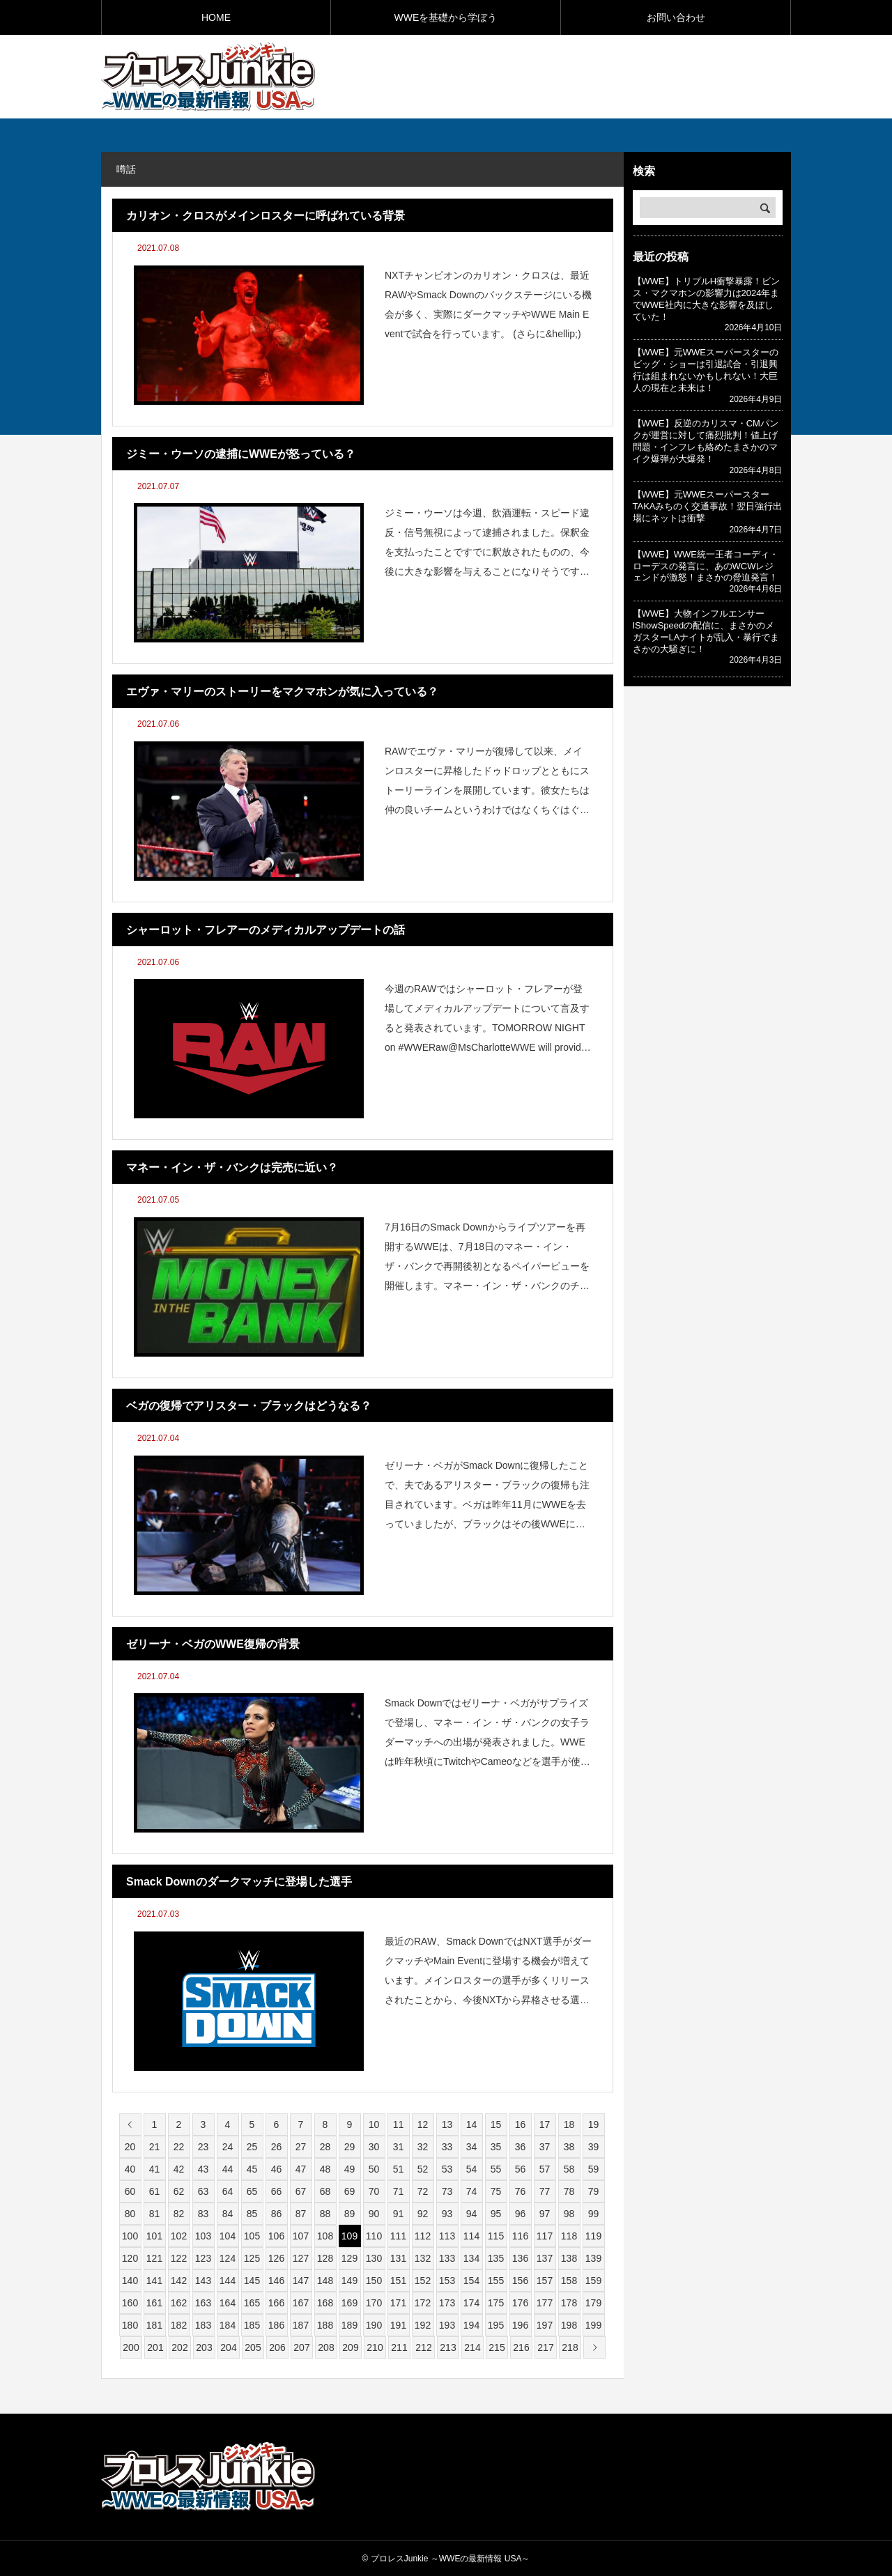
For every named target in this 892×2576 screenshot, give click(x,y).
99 (593, 2213)
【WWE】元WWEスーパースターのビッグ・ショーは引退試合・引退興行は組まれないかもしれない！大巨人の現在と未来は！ (705, 370)
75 (496, 2191)
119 (593, 2236)
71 (398, 2191)
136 (520, 2258)
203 (204, 2347)
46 (276, 2169)
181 (154, 2325)
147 (301, 2280)
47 (301, 2169)
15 (496, 2124)
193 (447, 2325)
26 (276, 2146)
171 (398, 2302)
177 (545, 2302)
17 (545, 2124)
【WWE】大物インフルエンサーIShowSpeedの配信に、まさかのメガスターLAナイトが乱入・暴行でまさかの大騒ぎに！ (706, 631)
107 (301, 2236)
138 (569, 2258)
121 (154, 2258)
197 (545, 2325)
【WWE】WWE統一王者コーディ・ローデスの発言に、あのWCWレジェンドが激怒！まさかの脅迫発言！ (705, 566)
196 (520, 2325)
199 (593, 2325)
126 (276, 2258)
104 (228, 2236)
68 (325, 2191)
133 (447, 2258)
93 (447, 2213)
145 (252, 2280)
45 (252, 2169)
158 (569, 2280)
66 (276, 2191)
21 (154, 2146)
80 (130, 2213)
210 (375, 2347)
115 (496, 2236)
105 (252, 2236)
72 (423, 2191)
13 (447, 2124)
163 (203, 2302)
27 (301, 2146)
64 (227, 2191)
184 (228, 2325)
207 (301, 2347)
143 (203, 2280)
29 (349, 2146)
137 (545, 2258)
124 (228, 2258)
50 (374, 2169)
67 (301, 2191)
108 (325, 2236)
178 (569, 2302)
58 (569, 2169)
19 (593, 2124)
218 (570, 2347)
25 (252, 2146)
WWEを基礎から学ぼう (446, 17)
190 (374, 2325)
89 (349, 2213)
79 (593, 2191)
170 (374, 2302)
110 (374, 2236)
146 (276, 2280)
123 (203, 2258)
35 (496, 2146)
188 (325, 2325)
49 (349, 2169)
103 (203, 2236)
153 (447, 2280)
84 (227, 2213)
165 (252, 2302)
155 (496, 2280)
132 (423, 2258)
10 (374, 2124)
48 (325, 2169)
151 (398, 2280)
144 (228, 2280)
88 (325, 2213)
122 (179, 2258)
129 (349, 2258)
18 (569, 2124)
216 (521, 2347)
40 (130, 2169)
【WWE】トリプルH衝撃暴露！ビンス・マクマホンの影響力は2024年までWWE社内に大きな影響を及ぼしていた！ (706, 299)
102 (179, 2236)
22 (179, 2146)
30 (374, 2146)
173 (447, 2302)
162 (179, 2302)
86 (276, 2213)
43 (203, 2169)
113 (447, 2236)
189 (349, 2325)
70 (374, 2191)
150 (374, 2280)
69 (349, 2191)
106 (276, 2236)
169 (349, 2302)
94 (471, 2213)
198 (569, 2325)
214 (472, 2347)
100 (130, 2236)
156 (520, 2280)
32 (423, 2146)
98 (569, 2213)
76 (520, 2191)
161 (154, 2302)
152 (423, 2280)
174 (471, 2302)
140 (130, 2280)
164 (228, 2302)
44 (227, 2169)
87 (301, 2213)
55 (496, 2169)
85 (252, 2213)
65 (252, 2191)
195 (496, 2325)
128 (325, 2258)
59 (593, 2169)
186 (276, 2325)
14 (471, 2124)
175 (496, 2302)
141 (154, 2280)
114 (471, 2236)
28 (325, 2146)
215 (497, 2347)
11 (398, 2124)
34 (471, 2146)
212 (423, 2347)
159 (593, 2280)
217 (545, 2347)
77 (545, 2191)
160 (130, 2302)
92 (423, 2213)
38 (569, 2146)
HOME (216, 17)
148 (325, 2280)
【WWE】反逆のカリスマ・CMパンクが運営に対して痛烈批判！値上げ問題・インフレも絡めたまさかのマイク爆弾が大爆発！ (705, 441)
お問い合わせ (676, 17)
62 (179, 2191)
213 (448, 2347)
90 (374, 2213)
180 (130, 2325)
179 (593, 2302)
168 (325, 2302)
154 (471, 2280)
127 (301, 2258)
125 (252, 2258)
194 (471, 2325)
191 (398, 2325)
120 (130, 2258)
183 (203, 2325)
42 (179, 2169)
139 (593, 2258)
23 (203, 2146)
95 (496, 2213)
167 (301, 2302)
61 (154, 2191)
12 (423, 2124)
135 (496, 2258)
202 (179, 2347)
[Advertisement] (628, 76)
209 (350, 2347)
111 (398, 2236)
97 (545, 2213)
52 (423, 2169)
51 (398, 2169)
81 (154, 2213)
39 (593, 2146)
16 (520, 2124)
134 (471, 2258)
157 (545, 2280)
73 (447, 2191)
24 (227, 2146)
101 (154, 2236)
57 (545, 2169)
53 (447, 2169)
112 (423, 2236)
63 (203, 2191)
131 (398, 2258)
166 (276, 2302)
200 (131, 2347)
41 (154, 2169)
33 (447, 2146)
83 (203, 2213)
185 (252, 2325)
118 (569, 2236)
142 (179, 2280)
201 (155, 2347)
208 (326, 2347)
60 (130, 2191)
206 (277, 2347)
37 (545, 2146)
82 (179, 2213)
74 (471, 2191)
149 (349, 2280)
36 (520, 2146)
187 (301, 2325)
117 (545, 2236)
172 (423, 2302)
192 (423, 2325)
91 (398, 2213)
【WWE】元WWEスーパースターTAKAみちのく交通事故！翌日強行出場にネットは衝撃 (708, 506)
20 (130, 2146)
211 (399, 2347)
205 (253, 2347)
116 (520, 2236)
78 (569, 2191)
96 (520, 2213)
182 (179, 2325)
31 (398, 2146)
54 (471, 2169)
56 (520, 2169)
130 (374, 2258)
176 (520, 2302)
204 (228, 2347)
